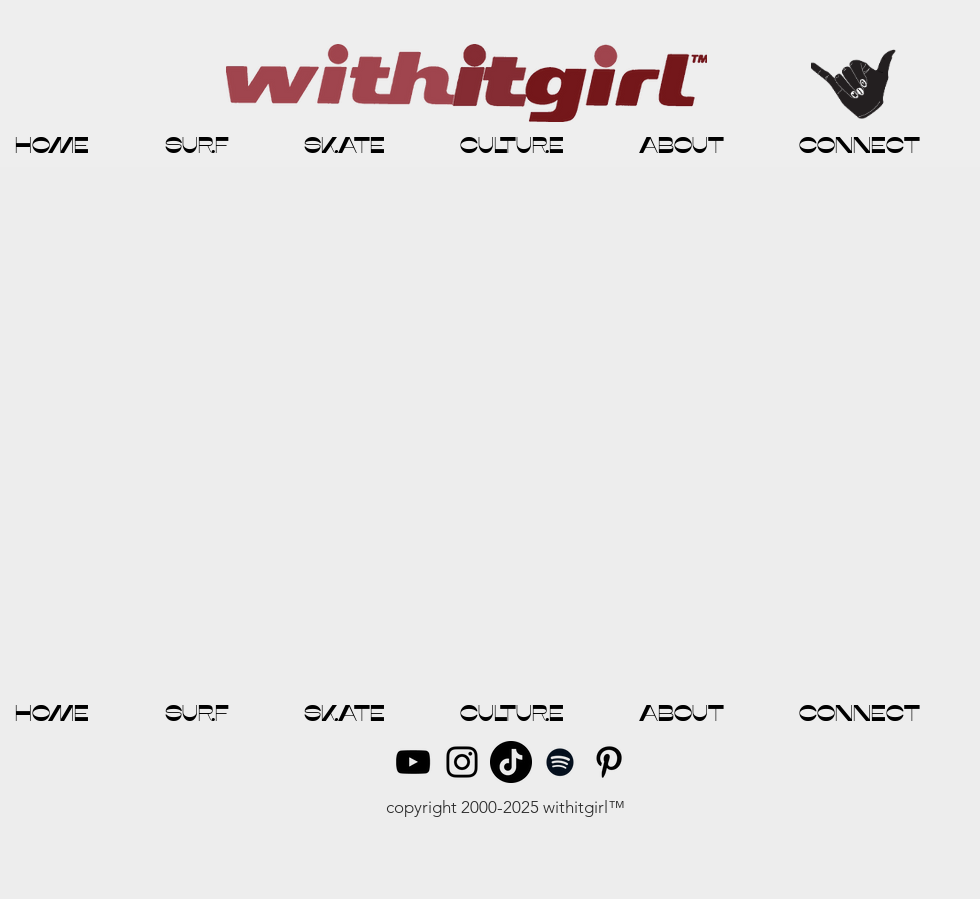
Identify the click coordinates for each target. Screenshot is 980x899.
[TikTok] (511, 762)
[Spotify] (560, 762)
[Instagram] (462, 762)
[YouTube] (413, 762)
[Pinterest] (609, 762)
